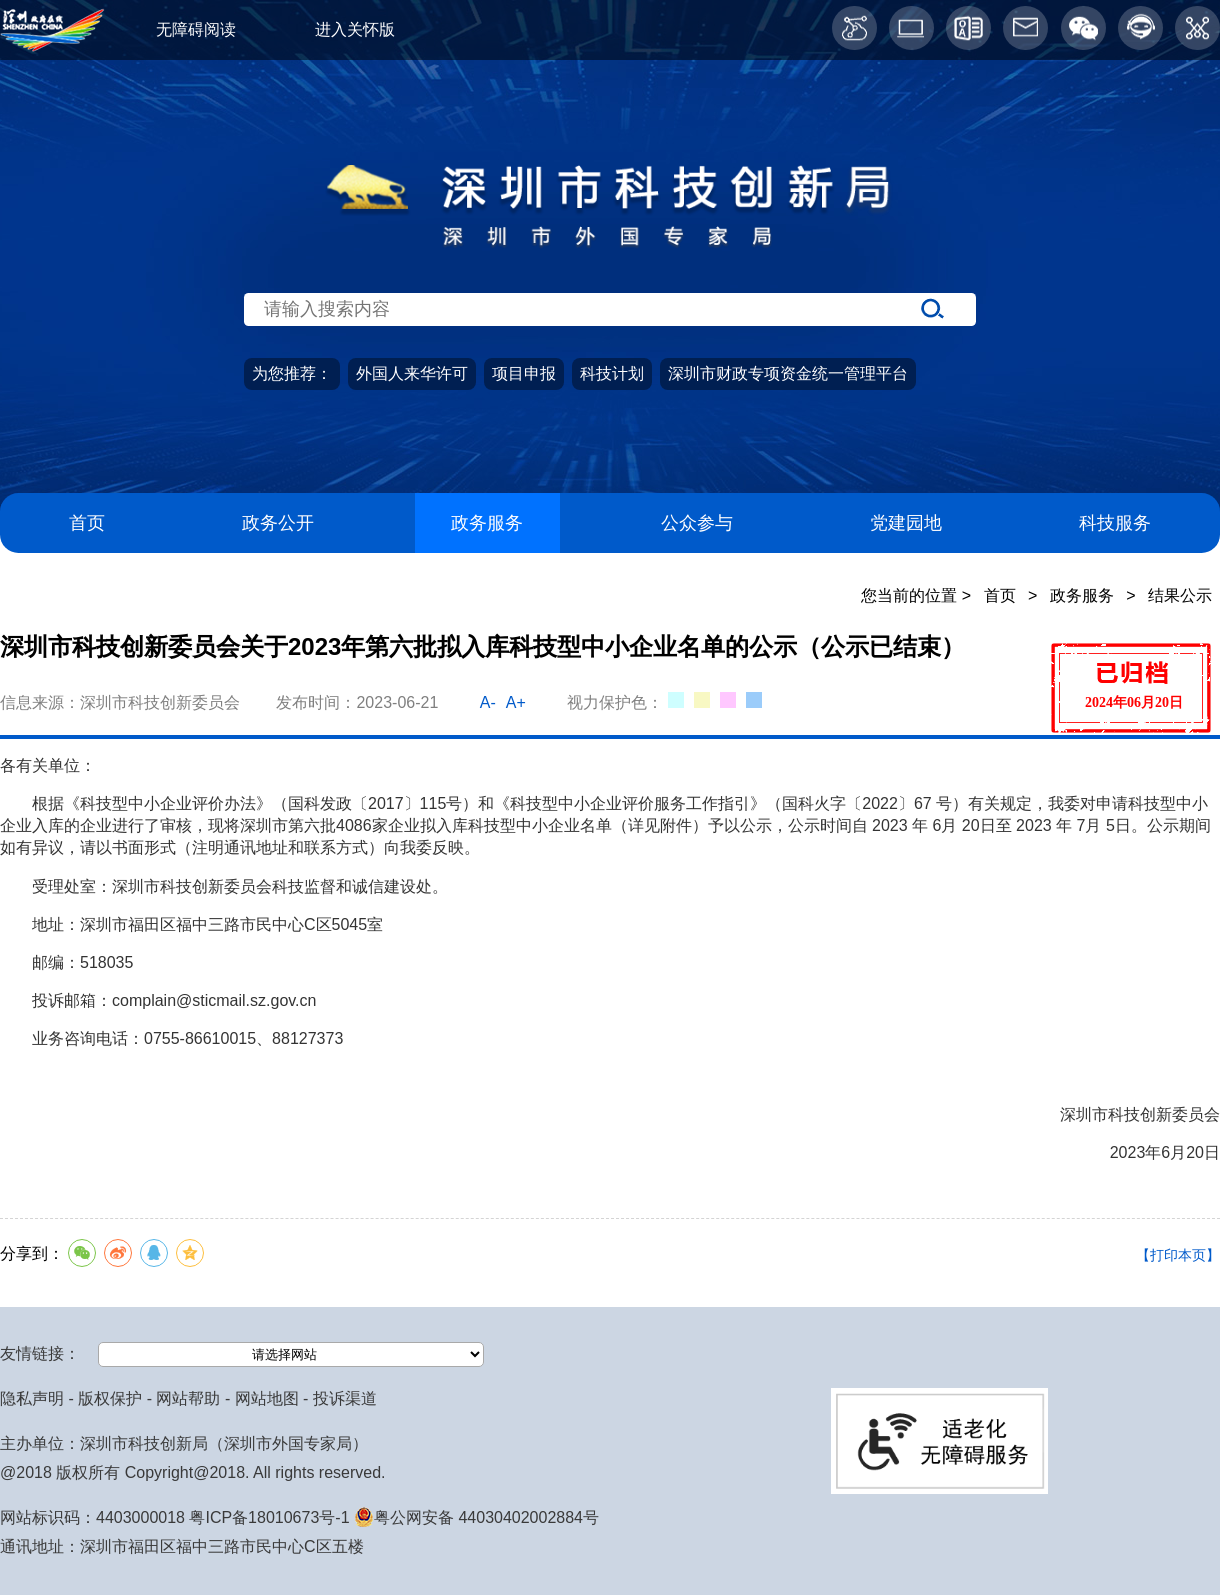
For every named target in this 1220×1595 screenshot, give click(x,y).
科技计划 (612, 373)
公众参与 (697, 522)
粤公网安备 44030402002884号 (476, 1517)
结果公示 (1180, 595)
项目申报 (524, 373)
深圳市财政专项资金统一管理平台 (788, 373)
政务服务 (487, 522)
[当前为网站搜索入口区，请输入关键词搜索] (610, 273)
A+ (516, 702)
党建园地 (906, 522)
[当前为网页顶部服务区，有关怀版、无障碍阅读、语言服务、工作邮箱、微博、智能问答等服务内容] (610, 30)
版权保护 (110, 1398)
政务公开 (278, 522)
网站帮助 (188, 1398)
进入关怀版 (355, 29)
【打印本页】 (1178, 1255)
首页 (87, 522)
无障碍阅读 (196, 29)
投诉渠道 (345, 1398)
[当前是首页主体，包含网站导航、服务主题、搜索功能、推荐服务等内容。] (610, 354)
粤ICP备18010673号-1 (269, 1517)
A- (488, 702)
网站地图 (267, 1398)
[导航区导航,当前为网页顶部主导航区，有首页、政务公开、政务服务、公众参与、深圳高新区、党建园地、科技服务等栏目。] (610, 523)
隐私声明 (32, 1398)
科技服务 (1115, 522)
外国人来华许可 (412, 373)
